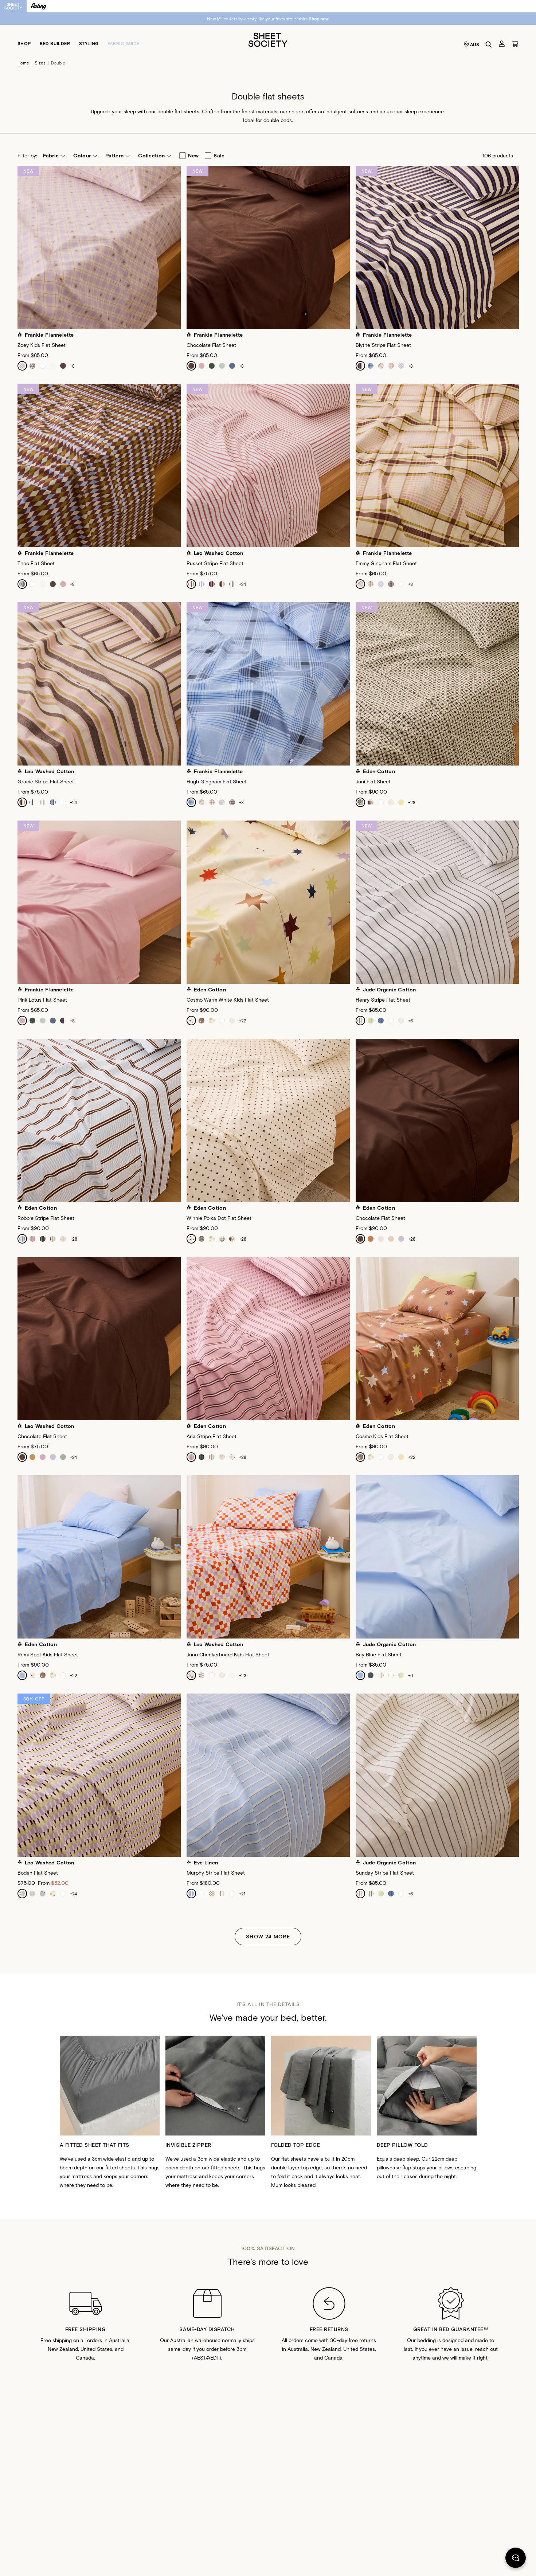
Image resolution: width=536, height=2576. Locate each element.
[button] (53, 155)
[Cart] (515, 43)
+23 (242, 1675)
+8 (72, 365)
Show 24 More (268, 1936)
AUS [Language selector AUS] (471, 44)
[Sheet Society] (268, 39)
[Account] (501, 43)
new (189, 155)
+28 (411, 802)
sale (214, 155)
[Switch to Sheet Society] (13, 6)
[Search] (488, 44)
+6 (410, 1020)
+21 (242, 1893)
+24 (242, 584)
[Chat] (515, 2559)
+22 (242, 1020)
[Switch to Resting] (39, 6)
